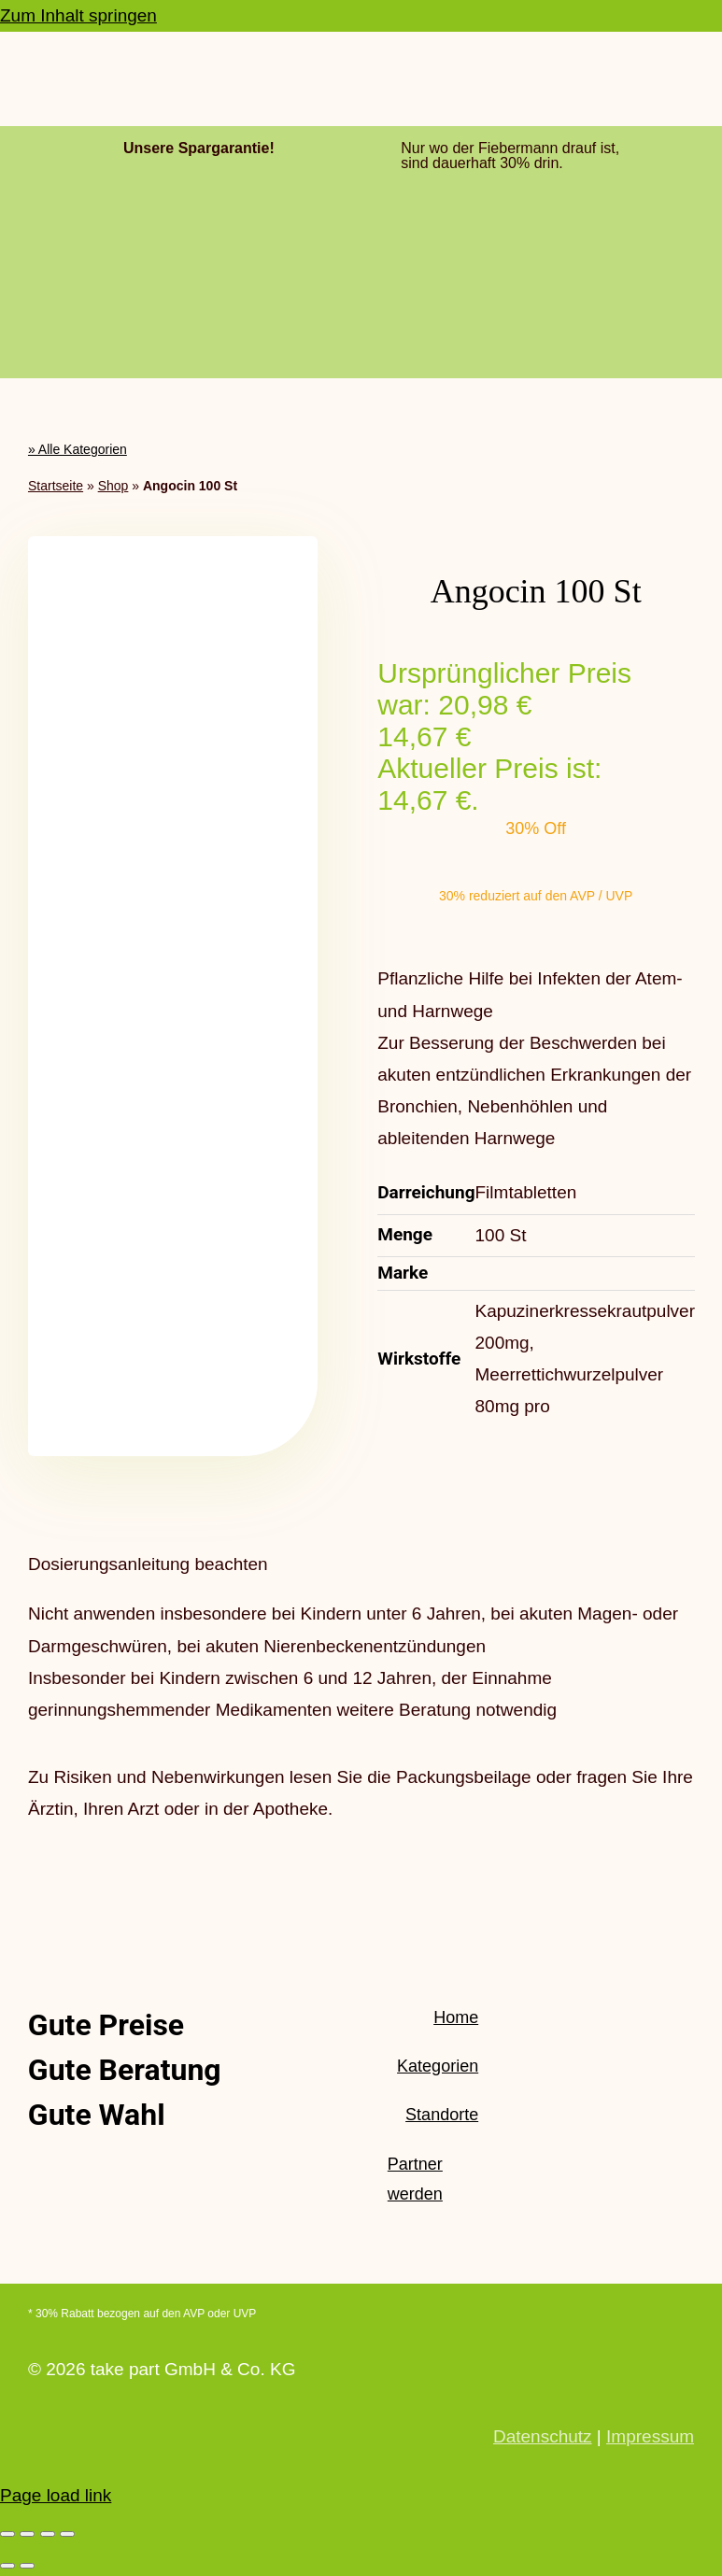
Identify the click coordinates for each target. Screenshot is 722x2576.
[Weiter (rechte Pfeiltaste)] (27, 2566)
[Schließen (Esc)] (67, 2534)
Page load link (55, 2495)
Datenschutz (542, 2436)
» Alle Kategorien (77, 449)
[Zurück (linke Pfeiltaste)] (7, 2566)
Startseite (55, 485)
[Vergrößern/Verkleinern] (7, 2534)
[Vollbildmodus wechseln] (27, 2534)
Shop (113, 485)
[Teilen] (47, 2534)
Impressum (650, 2436)
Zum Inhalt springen (78, 15)
